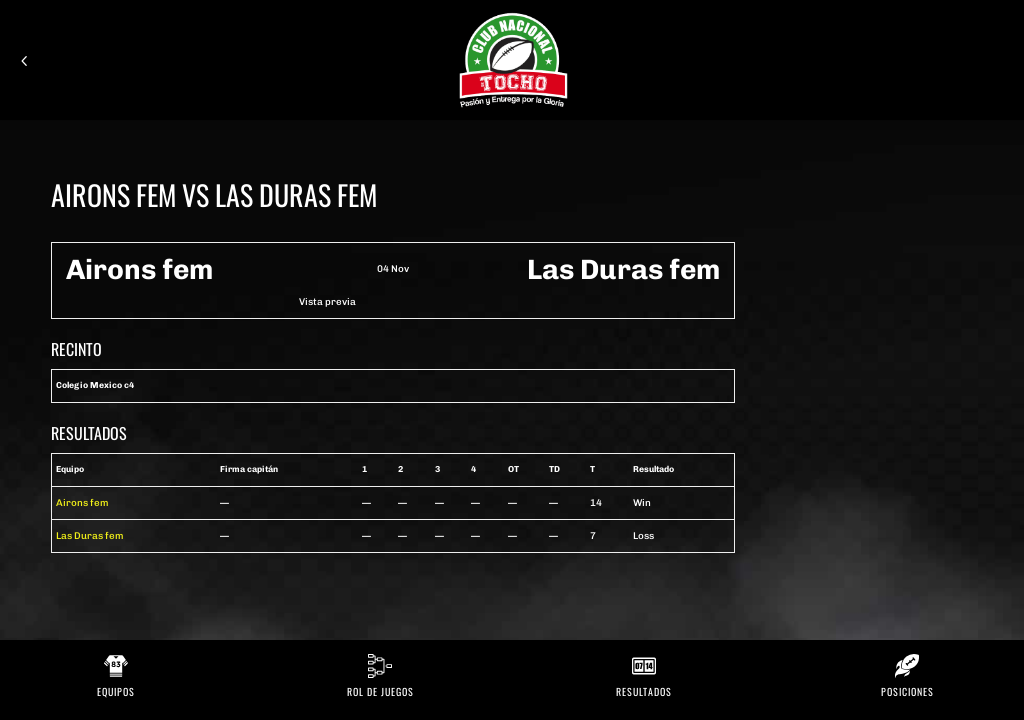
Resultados (644, 691)
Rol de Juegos (380, 691)
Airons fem (82, 502)
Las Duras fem (90, 535)
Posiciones (907, 691)
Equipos (116, 691)
